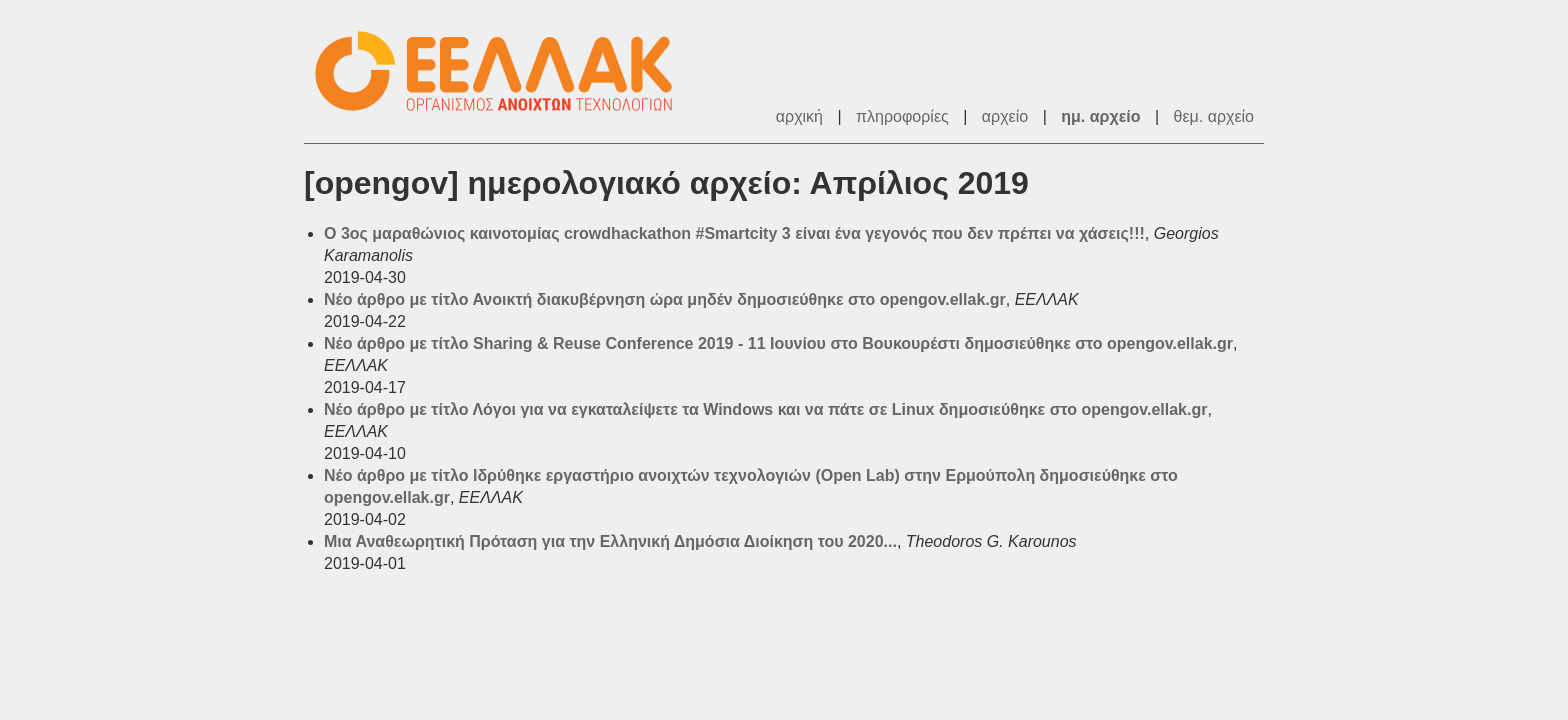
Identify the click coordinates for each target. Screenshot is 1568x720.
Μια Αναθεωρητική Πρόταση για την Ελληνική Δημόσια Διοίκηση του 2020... (610, 541)
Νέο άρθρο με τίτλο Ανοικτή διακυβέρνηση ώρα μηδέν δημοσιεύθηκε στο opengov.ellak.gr (665, 299)
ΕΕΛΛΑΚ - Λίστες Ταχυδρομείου (504, 71)
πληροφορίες (902, 116)
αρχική (799, 116)
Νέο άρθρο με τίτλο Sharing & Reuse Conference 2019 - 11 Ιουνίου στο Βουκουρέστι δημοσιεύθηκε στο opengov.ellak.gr (778, 343)
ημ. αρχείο (1100, 116)
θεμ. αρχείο (1214, 116)
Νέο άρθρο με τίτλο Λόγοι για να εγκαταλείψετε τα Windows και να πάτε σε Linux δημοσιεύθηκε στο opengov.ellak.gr (765, 409)
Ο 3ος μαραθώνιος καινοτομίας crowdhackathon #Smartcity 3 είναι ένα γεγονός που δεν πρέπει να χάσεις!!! (734, 233)
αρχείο (1005, 116)
